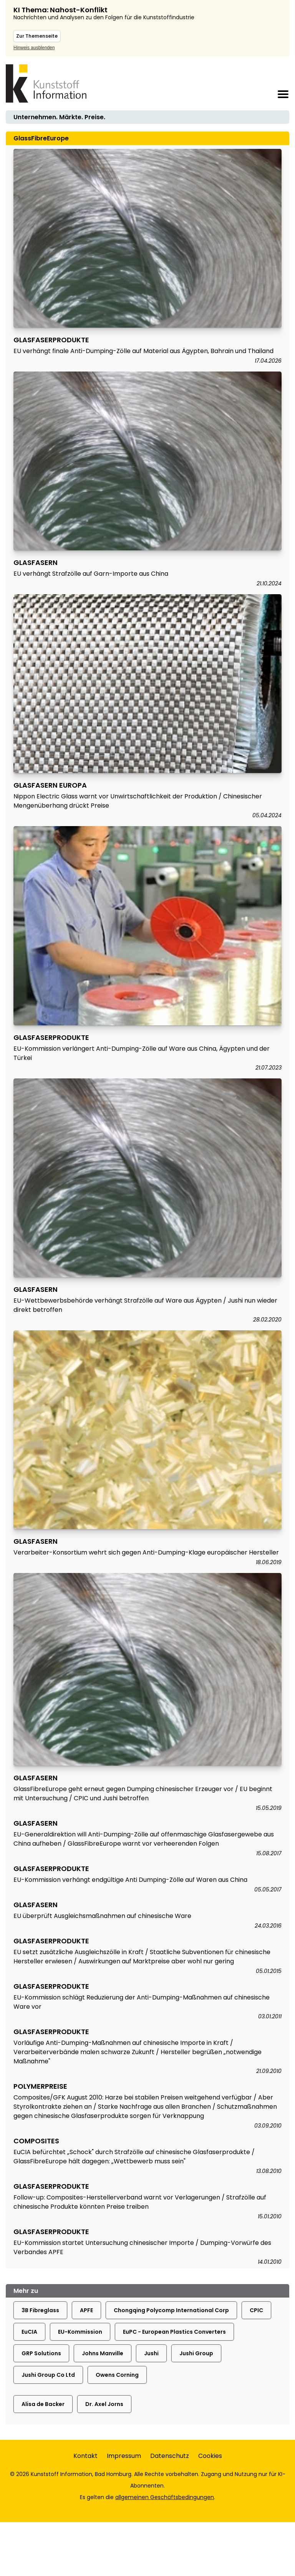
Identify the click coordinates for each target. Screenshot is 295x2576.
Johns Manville (102, 2353)
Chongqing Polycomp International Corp (171, 2310)
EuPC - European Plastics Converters (174, 2332)
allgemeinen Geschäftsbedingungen (164, 2497)
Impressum (124, 2455)
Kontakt (85, 2455)
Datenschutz (169, 2455)
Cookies (210, 2455)
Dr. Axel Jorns (104, 2404)
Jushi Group (196, 2353)
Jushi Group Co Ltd (48, 2375)
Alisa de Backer (43, 2404)
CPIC (256, 2310)
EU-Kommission (80, 2332)
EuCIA (29, 2332)
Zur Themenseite (37, 36)
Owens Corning (117, 2375)
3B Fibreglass (40, 2310)
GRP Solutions (41, 2353)
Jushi (151, 2353)
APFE (86, 2310)
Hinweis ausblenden (34, 47)
